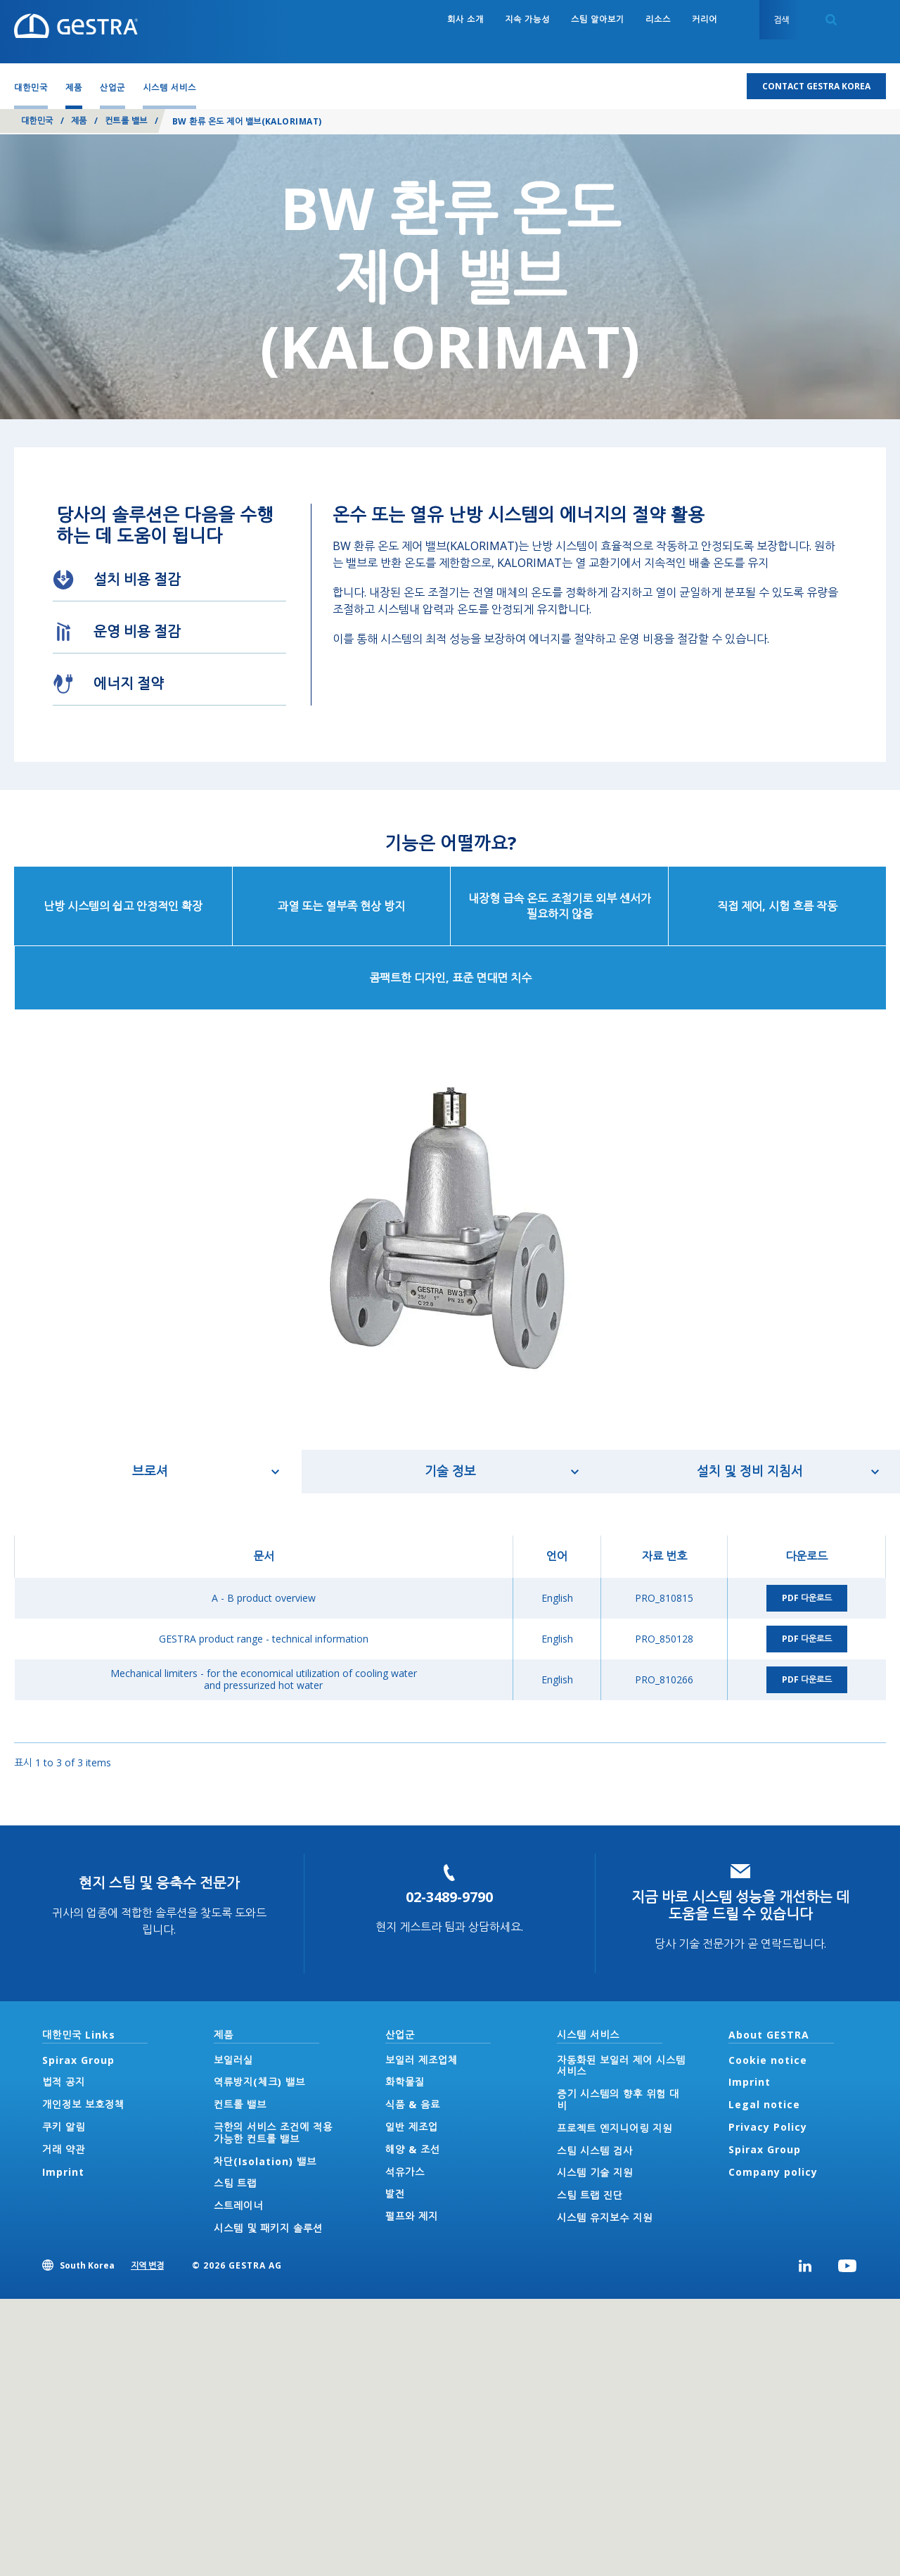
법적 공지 (63, 2082)
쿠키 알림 (63, 2127)
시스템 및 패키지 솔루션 (268, 2228)
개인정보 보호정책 (83, 2104)
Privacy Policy (767, 2127)
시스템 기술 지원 (595, 2172)
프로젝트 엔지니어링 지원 (614, 2128)
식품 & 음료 (412, 2104)
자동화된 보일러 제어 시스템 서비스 (621, 2066)
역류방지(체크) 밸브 (259, 2082)
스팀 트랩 (235, 2183)
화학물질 (405, 2082)
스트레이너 (238, 2205)
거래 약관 (63, 2149)
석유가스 (405, 2172)
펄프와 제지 (411, 2216)
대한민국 (37, 121)
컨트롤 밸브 (126, 121)
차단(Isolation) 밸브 (265, 2161)
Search (831, 19)
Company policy (773, 2172)
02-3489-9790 (449, 1896)
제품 (79, 121)
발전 (395, 2193)
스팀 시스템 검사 (595, 2150)
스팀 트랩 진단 (590, 2195)
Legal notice (764, 2104)
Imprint (63, 2172)
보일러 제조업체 (421, 2060)
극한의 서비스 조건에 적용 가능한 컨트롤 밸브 (273, 2132)
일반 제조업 (411, 2127)
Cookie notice (767, 2060)
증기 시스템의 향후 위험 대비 (618, 2099)
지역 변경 (147, 2265)
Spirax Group (78, 2060)
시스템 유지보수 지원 (604, 2217)
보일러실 (233, 2060)
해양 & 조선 (412, 2149)
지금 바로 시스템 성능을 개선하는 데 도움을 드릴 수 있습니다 (740, 1905)
